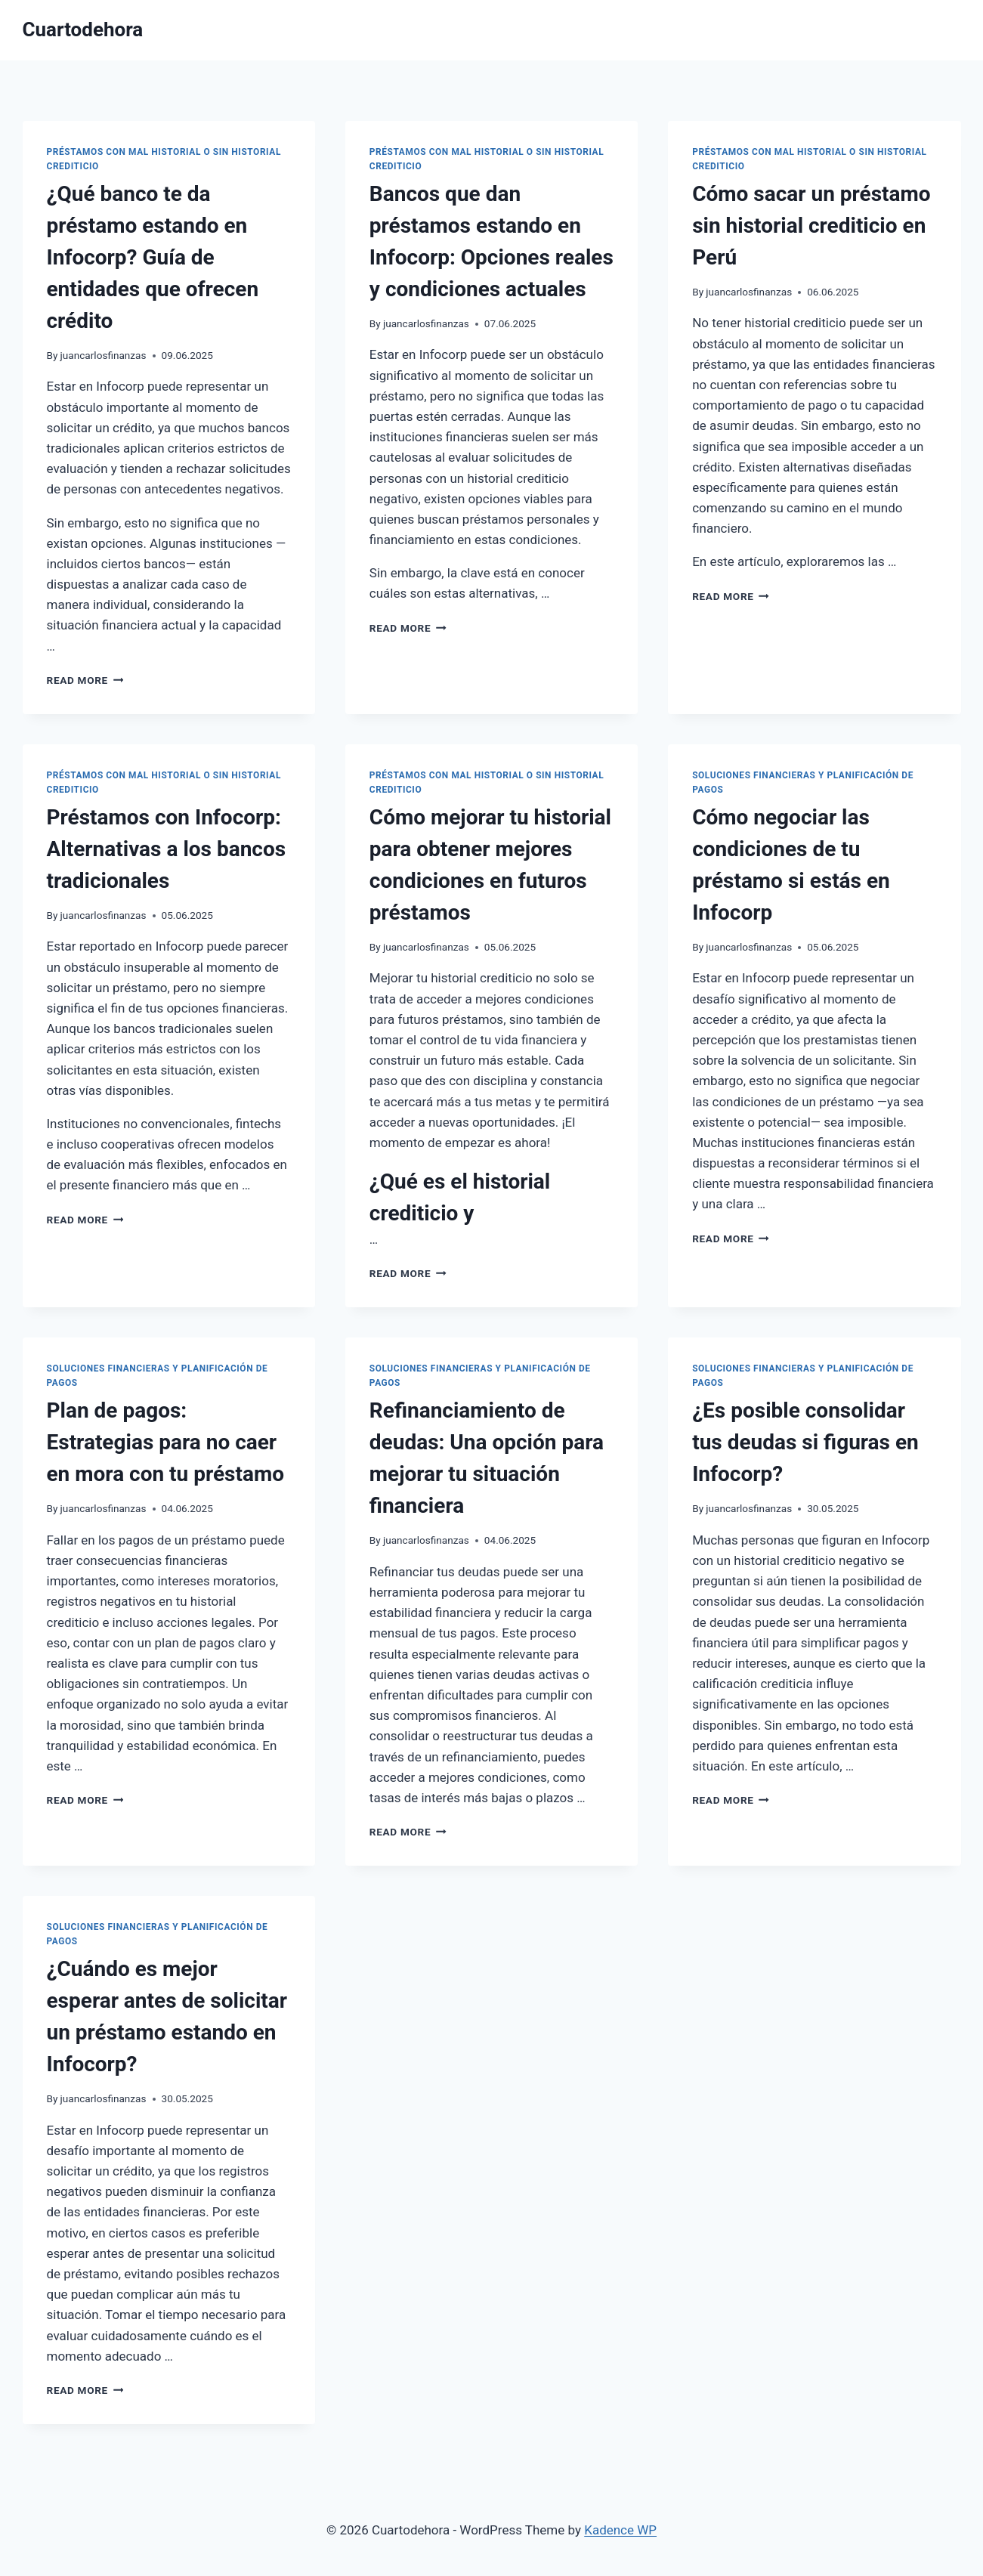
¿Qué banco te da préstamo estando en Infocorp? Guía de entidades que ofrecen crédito (153, 257)
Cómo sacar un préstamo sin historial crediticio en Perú (811, 225)
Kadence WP (620, 2529)
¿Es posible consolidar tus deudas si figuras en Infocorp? (805, 1442)
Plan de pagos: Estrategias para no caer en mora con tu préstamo (166, 1442)
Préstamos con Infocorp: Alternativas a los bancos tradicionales (166, 849)
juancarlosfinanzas (103, 355)
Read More (85, 680)
